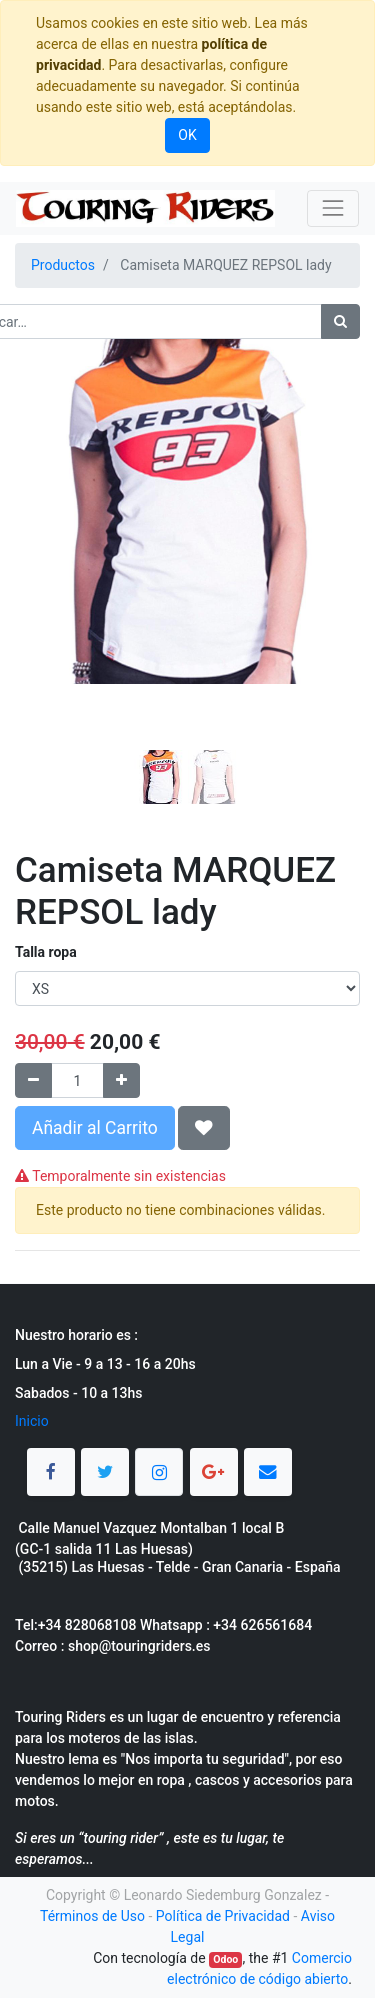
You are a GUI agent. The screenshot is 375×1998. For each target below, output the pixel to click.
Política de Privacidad (223, 1916)
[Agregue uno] (121, 1080)
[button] (41, 539)
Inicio (32, 1421)
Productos (63, 265)
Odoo (225, 1959)
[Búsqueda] (340, 321)
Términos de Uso (92, 1916)
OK (187, 135)
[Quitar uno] (33, 1080)
